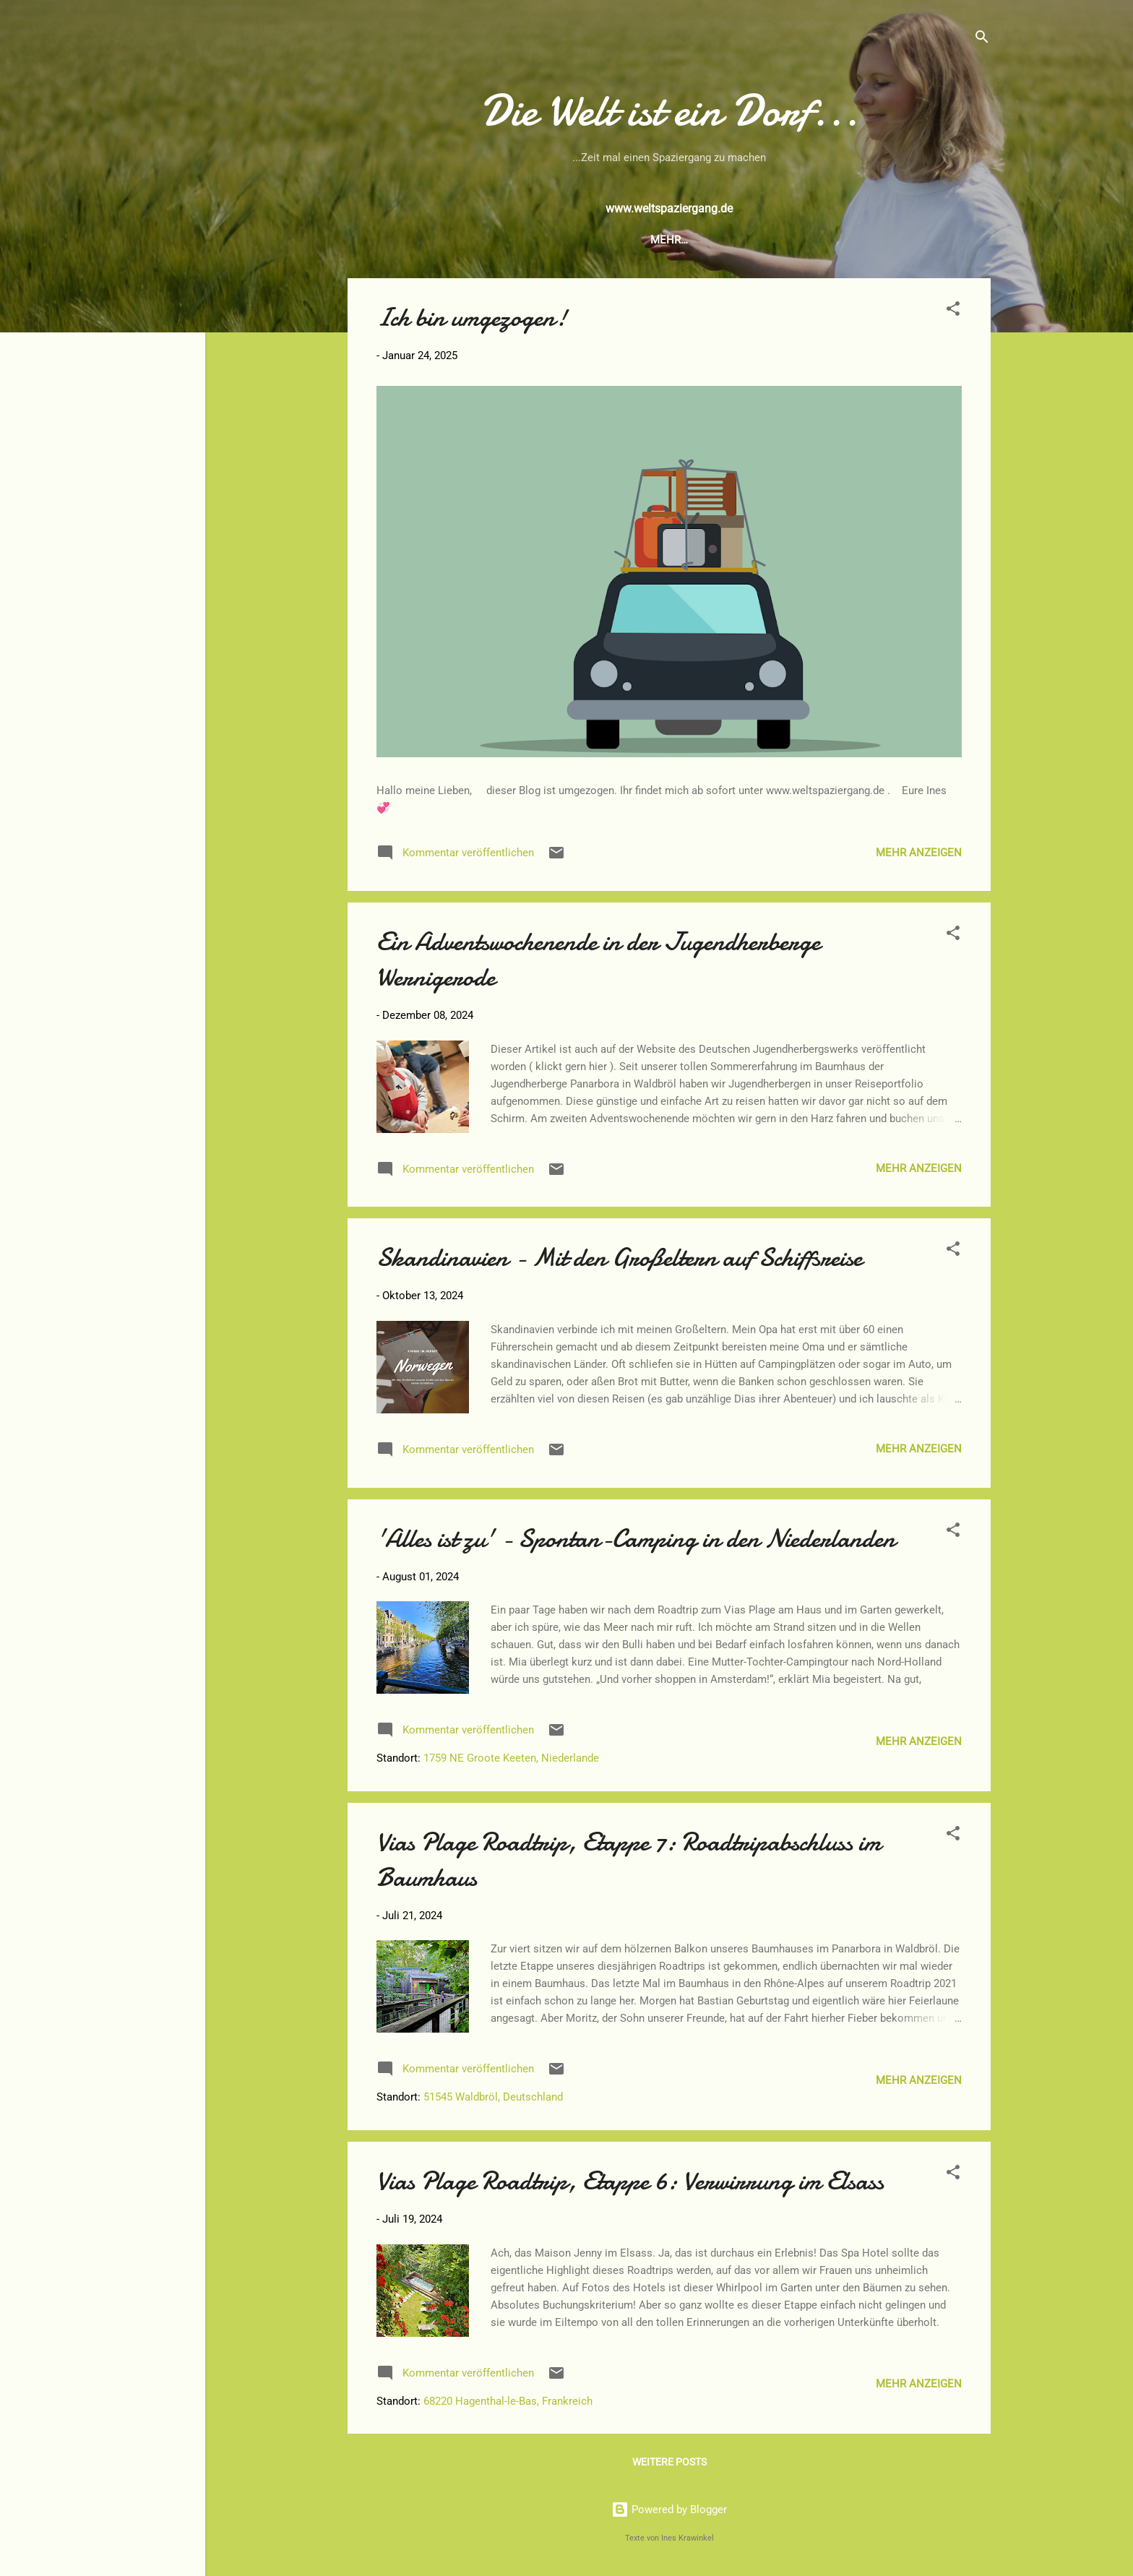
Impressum (821, 239)
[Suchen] (982, 39)
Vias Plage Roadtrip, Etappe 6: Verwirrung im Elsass (630, 2181)
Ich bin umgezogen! (471, 317)
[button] (953, 311)
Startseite (516, 239)
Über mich (735, 239)
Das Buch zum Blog (627, 239)
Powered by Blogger (669, 2509)
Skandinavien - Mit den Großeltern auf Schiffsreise (619, 1257)
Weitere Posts (669, 2462)
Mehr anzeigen (919, 852)
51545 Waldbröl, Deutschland (493, 2096)
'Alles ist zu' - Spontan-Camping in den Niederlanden (635, 1538)
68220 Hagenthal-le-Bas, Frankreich (508, 2401)
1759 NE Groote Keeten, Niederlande (511, 1758)
